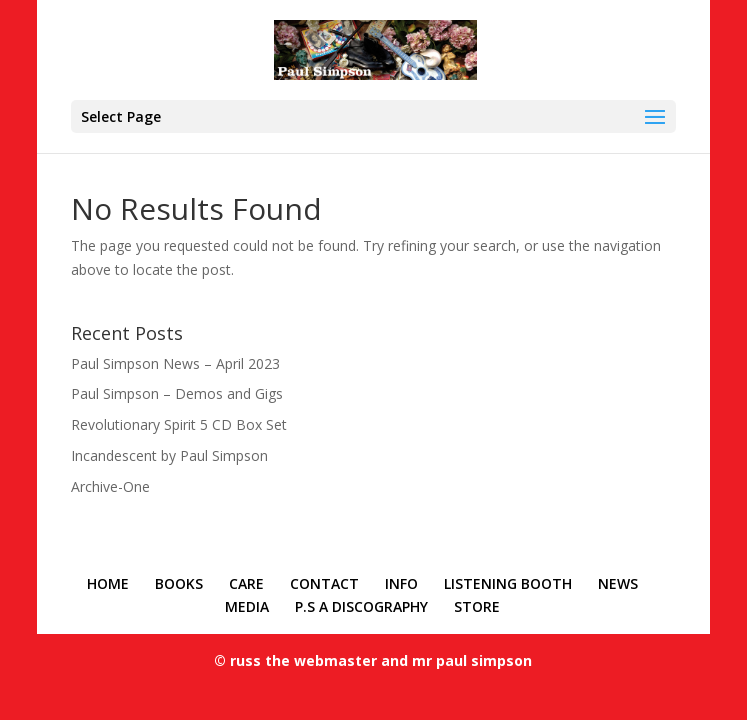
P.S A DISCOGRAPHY (361, 606)
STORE (477, 606)
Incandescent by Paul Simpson (169, 455)
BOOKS (179, 583)
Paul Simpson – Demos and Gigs (177, 393)
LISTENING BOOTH (508, 583)
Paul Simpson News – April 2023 (175, 363)
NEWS (618, 583)
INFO (401, 583)
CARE (246, 583)
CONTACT (324, 583)
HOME (108, 583)
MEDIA (247, 606)
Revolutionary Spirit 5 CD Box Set (179, 424)
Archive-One (110, 486)
